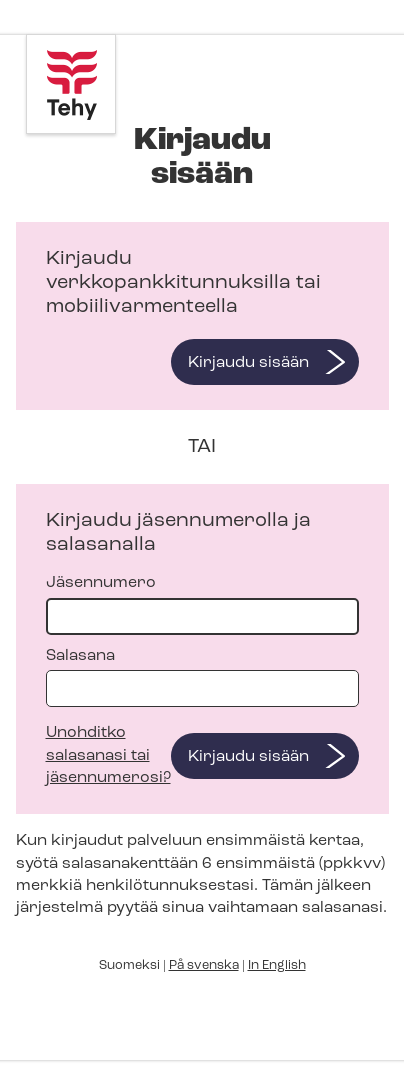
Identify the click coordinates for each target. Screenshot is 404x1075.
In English (277, 965)
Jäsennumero (202, 604)
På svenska (204, 965)
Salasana (202, 677)
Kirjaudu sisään (248, 363)
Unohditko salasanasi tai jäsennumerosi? (108, 755)
